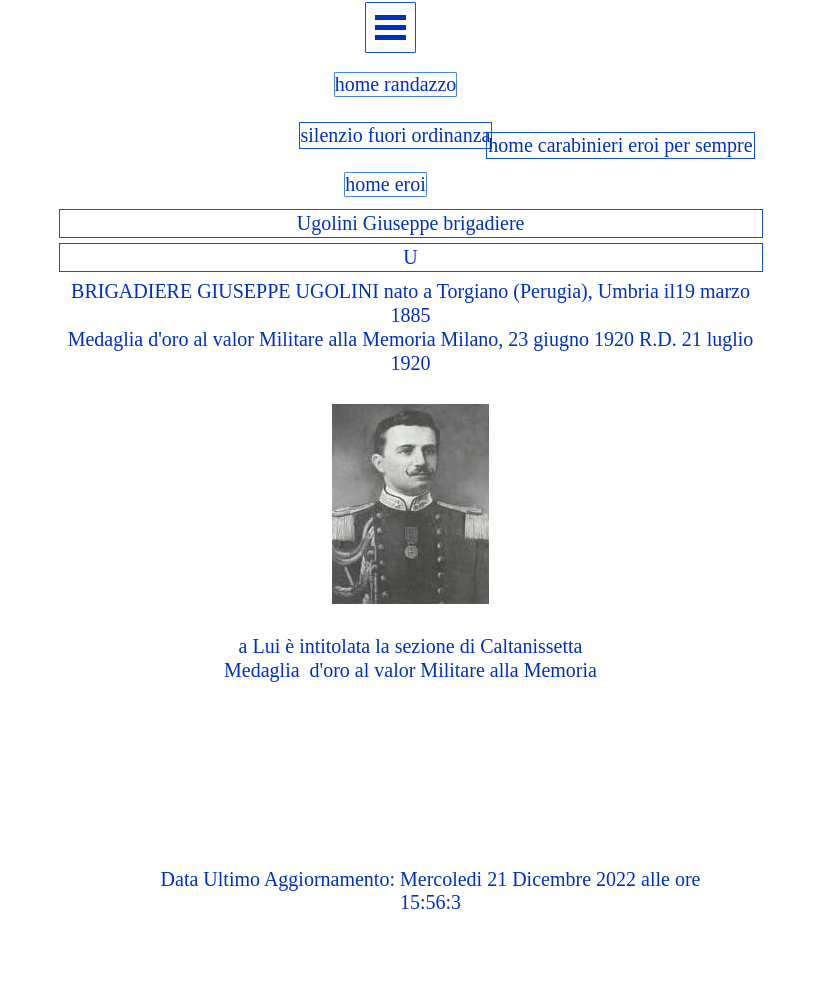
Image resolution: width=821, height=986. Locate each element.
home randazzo (396, 84)
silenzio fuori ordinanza (396, 135)
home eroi (385, 184)
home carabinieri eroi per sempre (620, 145)
